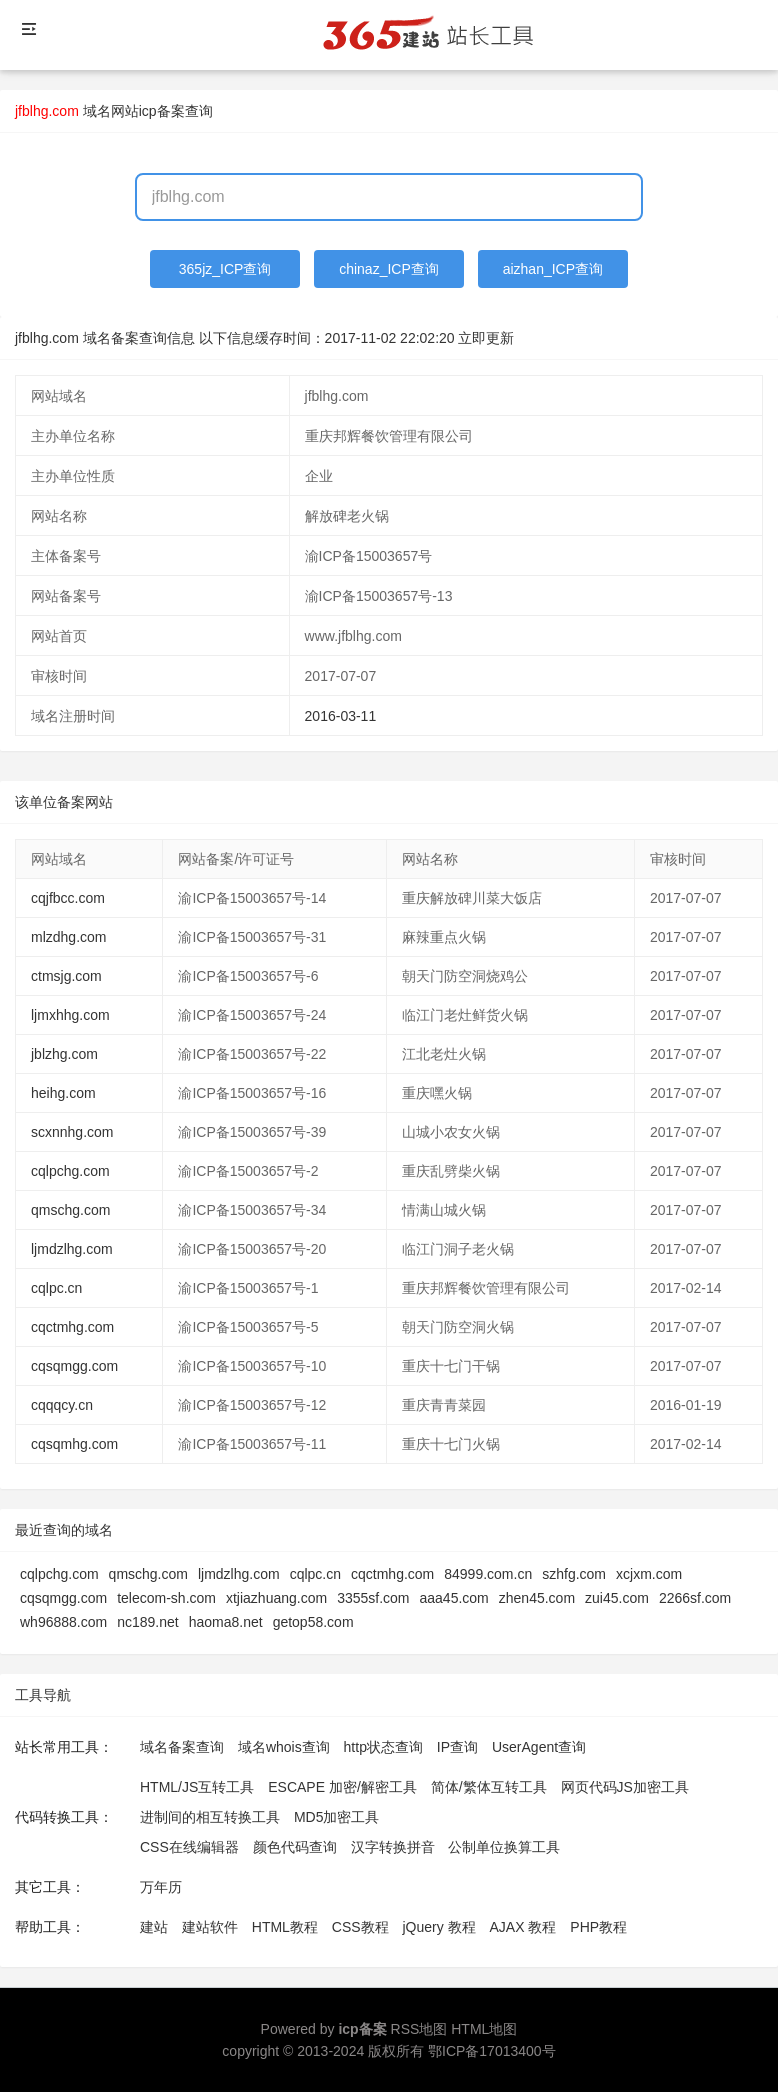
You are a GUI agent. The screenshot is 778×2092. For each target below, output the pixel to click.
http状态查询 (383, 1747)
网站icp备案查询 (162, 111)
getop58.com (313, 1622)
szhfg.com (574, 1574)
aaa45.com (454, 1598)
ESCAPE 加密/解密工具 (342, 1787)
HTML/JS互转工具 (197, 1787)
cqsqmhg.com (74, 1444)
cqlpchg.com (70, 1171)
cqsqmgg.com (74, 1366)
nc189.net (148, 1622)
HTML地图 (484, 2029)
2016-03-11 (341, 716)
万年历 (161, 1887)
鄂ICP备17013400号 (492, 2051)
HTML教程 (285, 1927)
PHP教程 (598, 1927)
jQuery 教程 (438, 1927)
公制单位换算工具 (504, 1847)
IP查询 (457, 1747)
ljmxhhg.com (70, 1015)
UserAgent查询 (539, 1747)
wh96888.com (63, 1622)
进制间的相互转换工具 (210, 1817)
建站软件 (210, 1927)
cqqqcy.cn (62, 1405)
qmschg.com (70, 1210)
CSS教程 (360, 1927)
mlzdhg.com (68, 937)
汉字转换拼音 (393, 1847)
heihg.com (63, 1093)
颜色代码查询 (295, 1847)
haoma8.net (226, 1622)
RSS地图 (419, 2029)
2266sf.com (695, 1598)
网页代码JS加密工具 (625, 1787)
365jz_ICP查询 (225, 269)
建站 (154, 1927)
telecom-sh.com (166, 1598)
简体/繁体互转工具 (489, 1787)
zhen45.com (537, 1598)
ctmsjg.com (66, 976)
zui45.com (617, 1598)
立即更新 (486, 338)
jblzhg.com (64, 1054)
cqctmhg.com (72, 1327)
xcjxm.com (649, 1574)
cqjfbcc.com (68, 898)
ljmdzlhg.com (72, 1249)
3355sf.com (373, 1598)
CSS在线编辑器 (189, 1847)
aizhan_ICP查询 (553, 269)
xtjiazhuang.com (276, 1598)
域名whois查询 (284, 1747)
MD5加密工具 (337, 1817)
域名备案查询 (182, 1747)
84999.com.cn (488, 1574)
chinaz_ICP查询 (389, 269)
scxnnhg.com (72, 1132)
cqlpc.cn (56, 1288)
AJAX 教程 (523, 1927)
